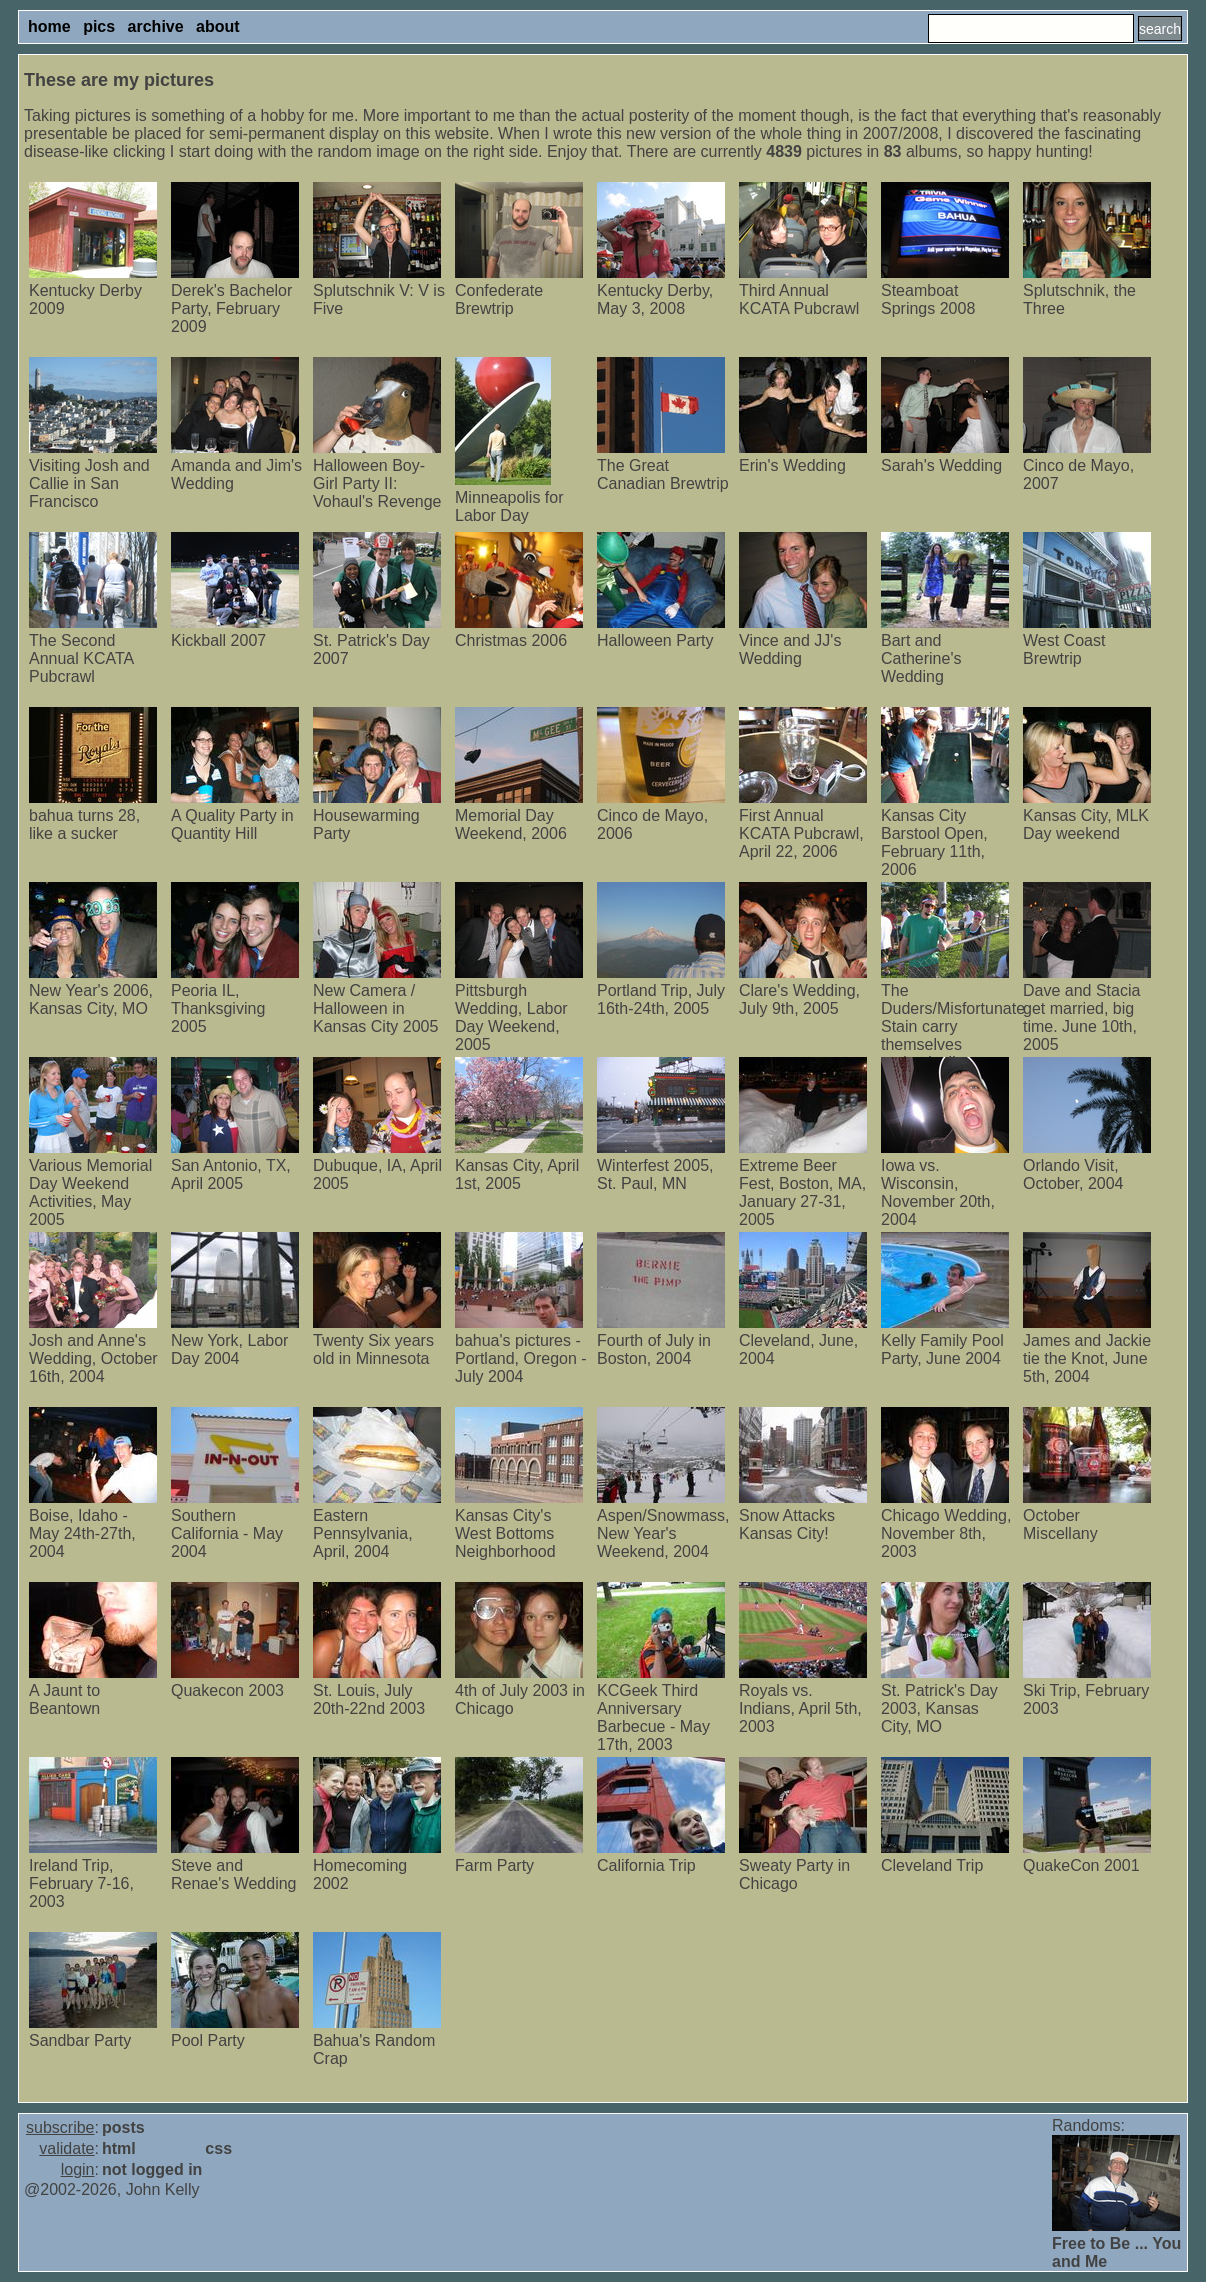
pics (99, 26)
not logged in (152, 2169)
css (218, 2148)
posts (123, 2127)
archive (156, 26)
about (218, 26)
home (49, 26)
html (119, 2148)
